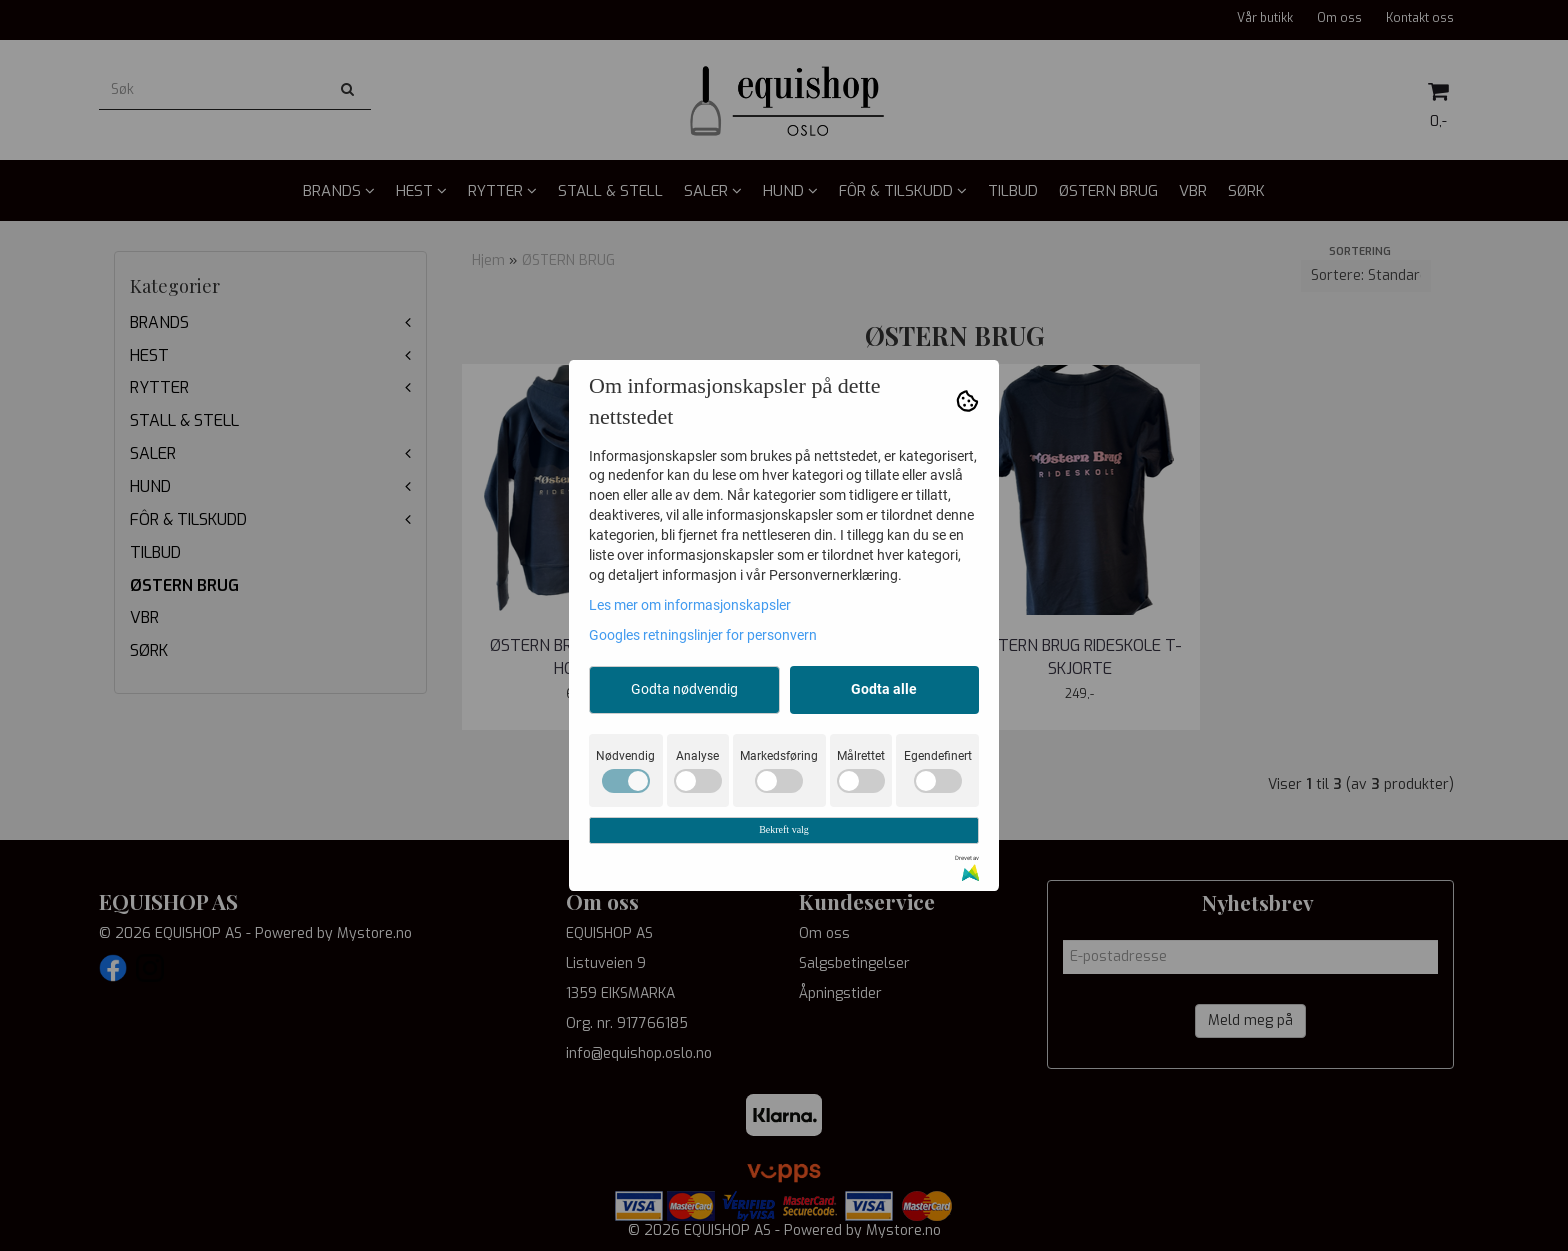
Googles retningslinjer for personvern (703, 635)
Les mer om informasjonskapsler (690, 605)
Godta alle (884, 689)
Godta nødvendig (684, 689)
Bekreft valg (784, 829)
